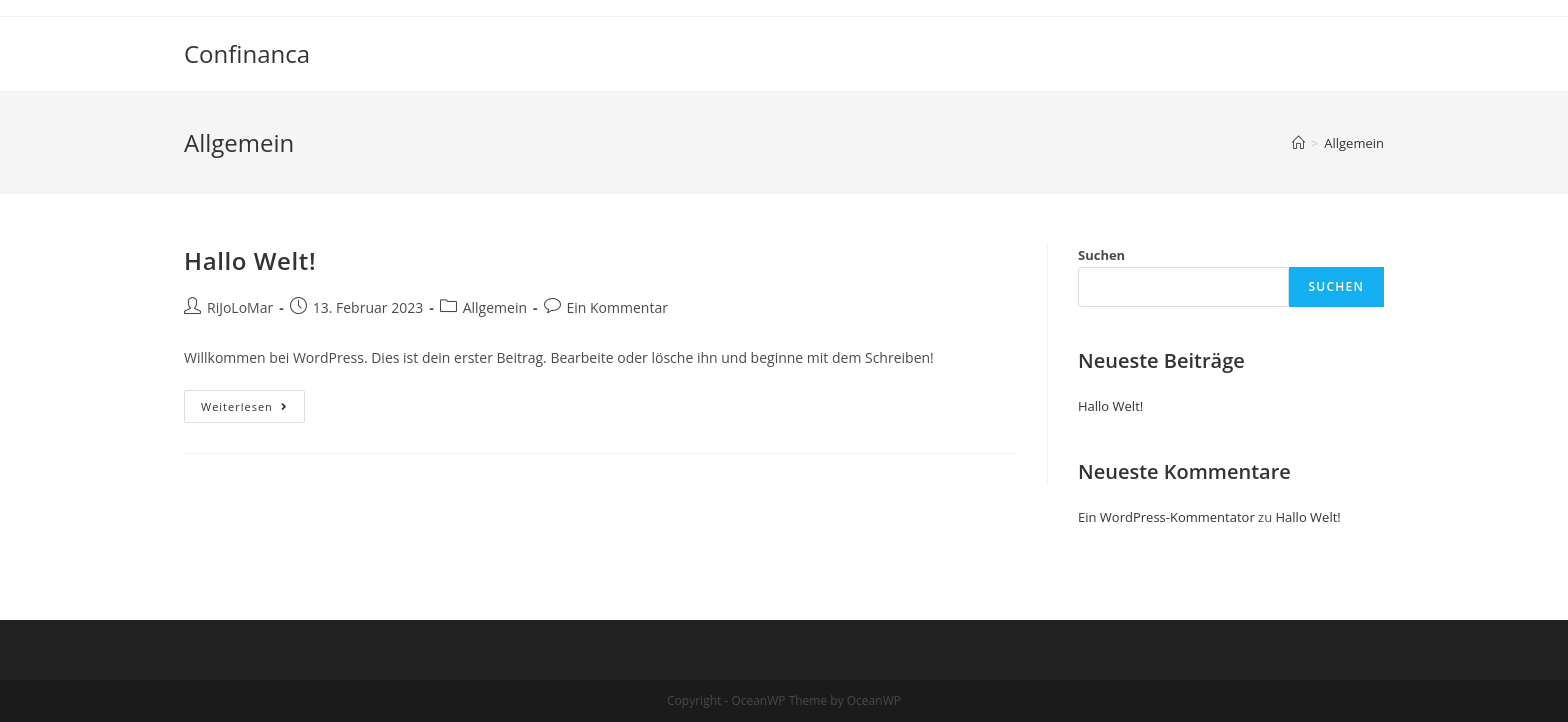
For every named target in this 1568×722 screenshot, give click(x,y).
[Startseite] (1298, 143)
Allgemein (495, 307)
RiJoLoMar (240, 307)
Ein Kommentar (617, 307)
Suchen (1101, 255)
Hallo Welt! (250, 260)
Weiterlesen (253, 410)
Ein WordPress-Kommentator (1166, 517)
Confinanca (247, 53)
